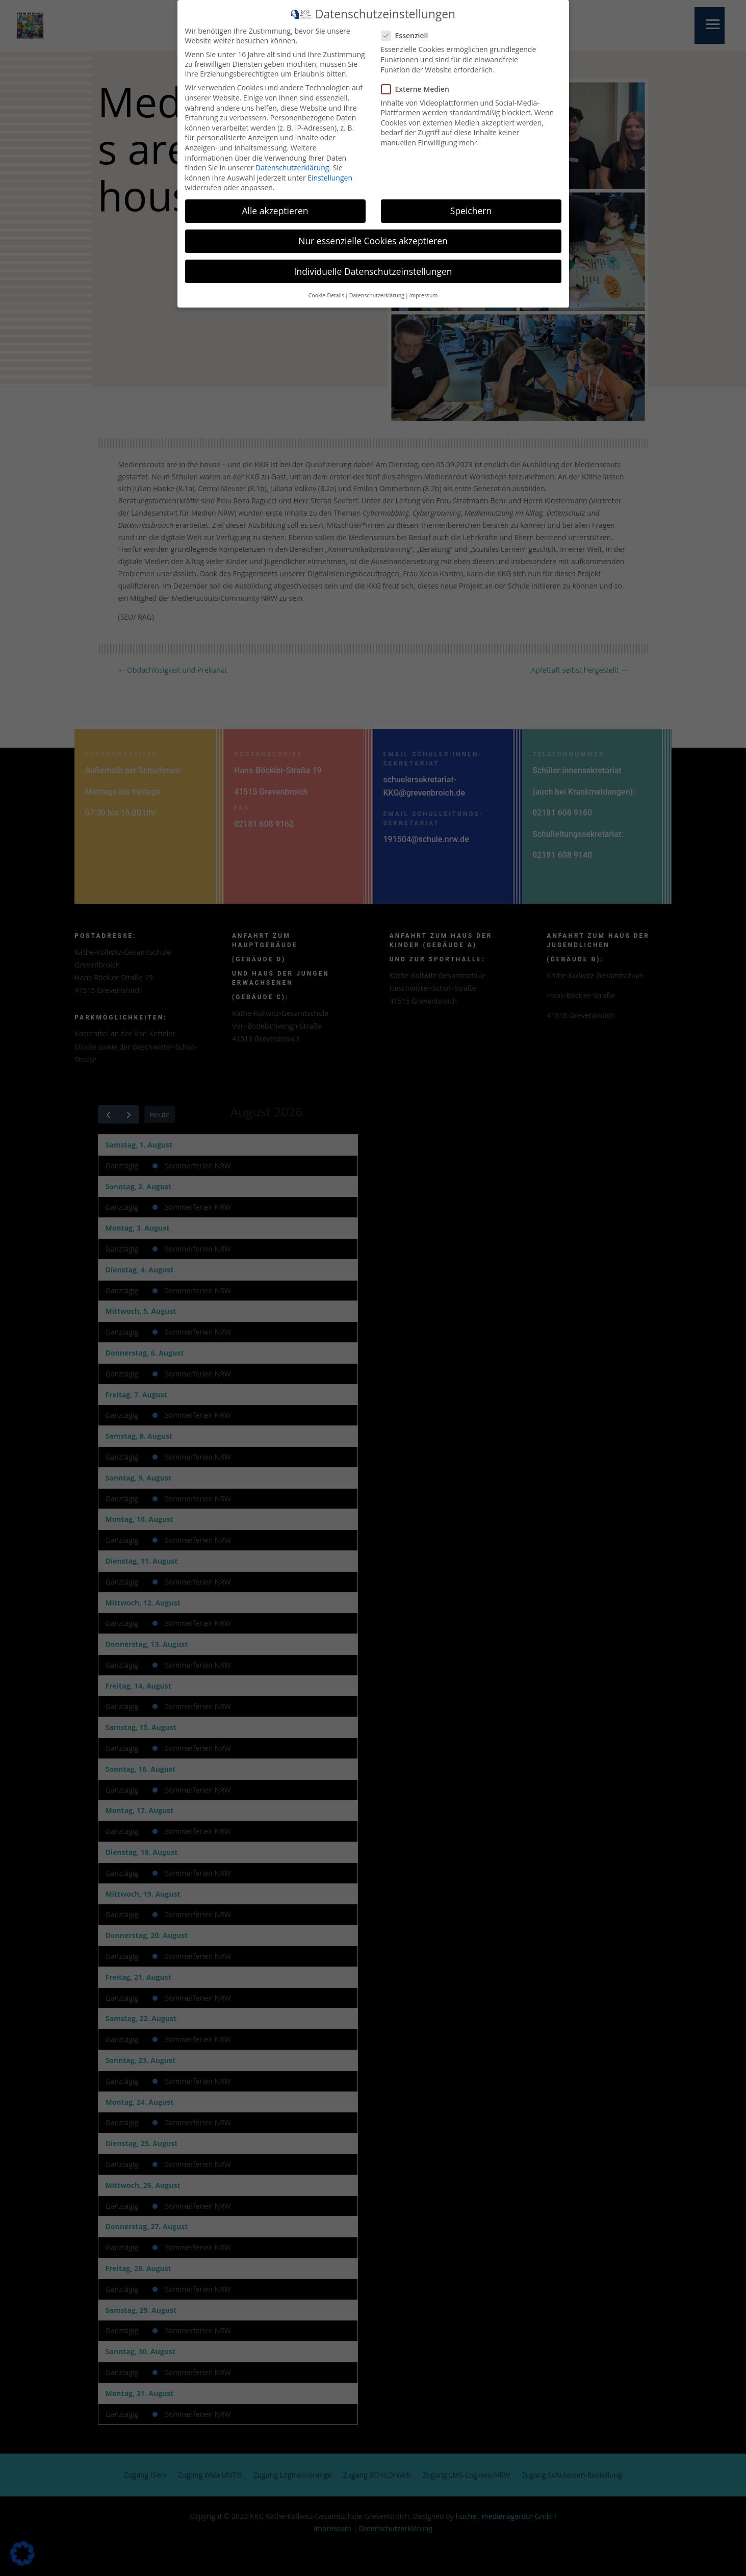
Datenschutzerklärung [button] (376, 290)
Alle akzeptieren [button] (275, 205)
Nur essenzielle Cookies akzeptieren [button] (373, 235)
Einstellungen (329, 172)
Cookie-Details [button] (326, 290)
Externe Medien (419, 84)
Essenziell (409, 30)
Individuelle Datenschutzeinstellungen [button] (373, 266)
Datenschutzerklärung (292, 162)
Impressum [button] (423, 290)
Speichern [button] (471, 205)
